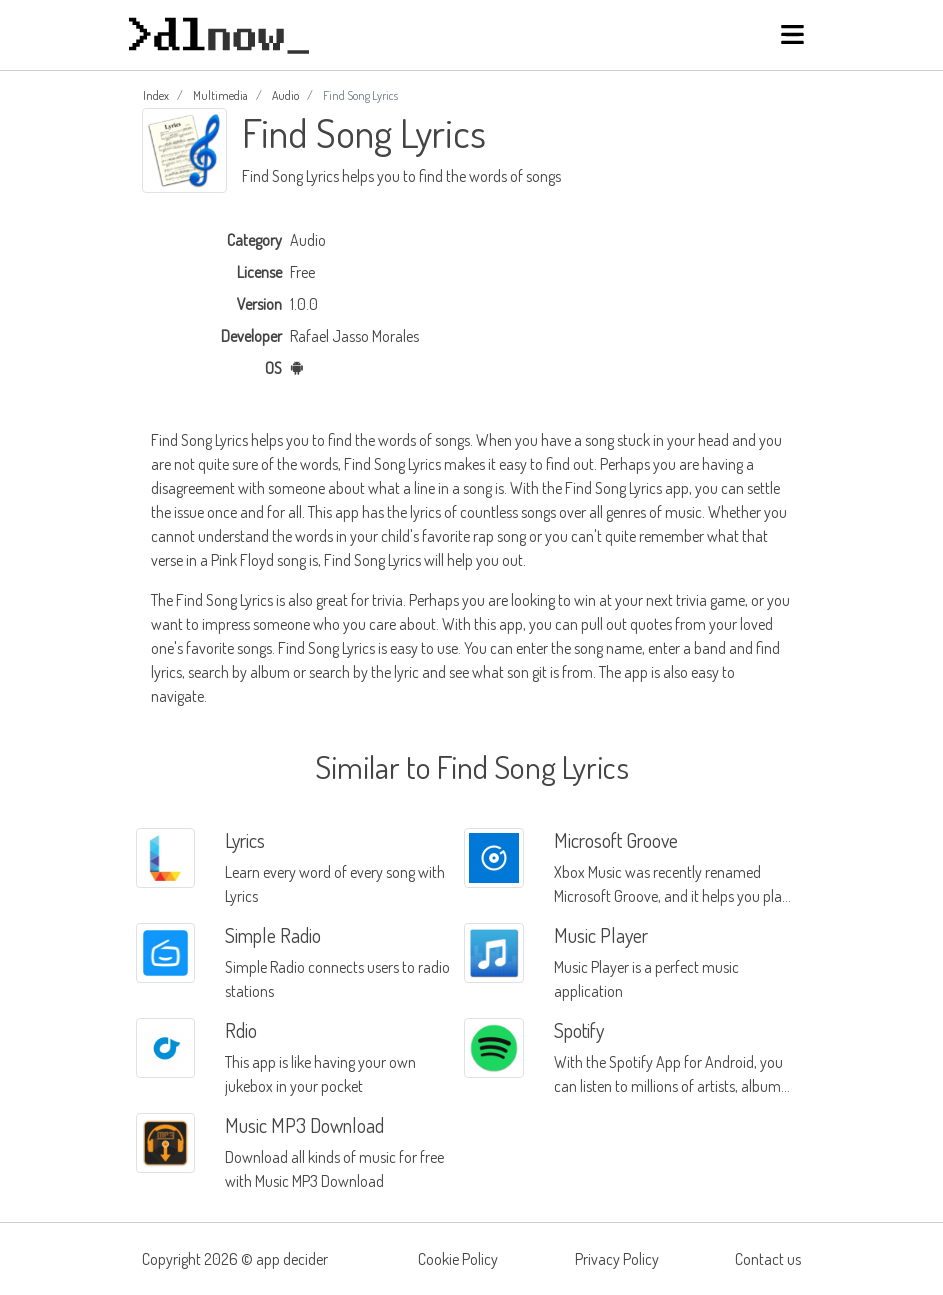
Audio (285, 95)
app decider (292, 1259)
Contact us (768, 1259)
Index (156, 95)
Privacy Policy (617, 1259)
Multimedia (220, 95)
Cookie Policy (458, 1259)
